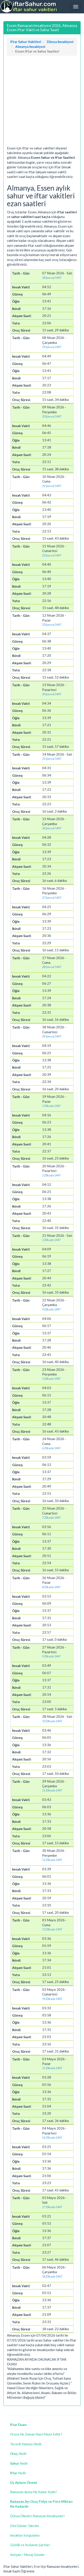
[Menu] (76, 6)
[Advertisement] (42, 102)
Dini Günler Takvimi (24, 2526)
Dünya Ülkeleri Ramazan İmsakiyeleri (37, 2516)
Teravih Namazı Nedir (26, 2444)
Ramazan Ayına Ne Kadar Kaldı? (33, 2492)
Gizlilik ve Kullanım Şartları (30, 2545)
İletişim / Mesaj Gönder (27, 2555)
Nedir (18, 2454)
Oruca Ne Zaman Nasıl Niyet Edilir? (36, 2434)
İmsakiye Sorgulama (24, 2535)
